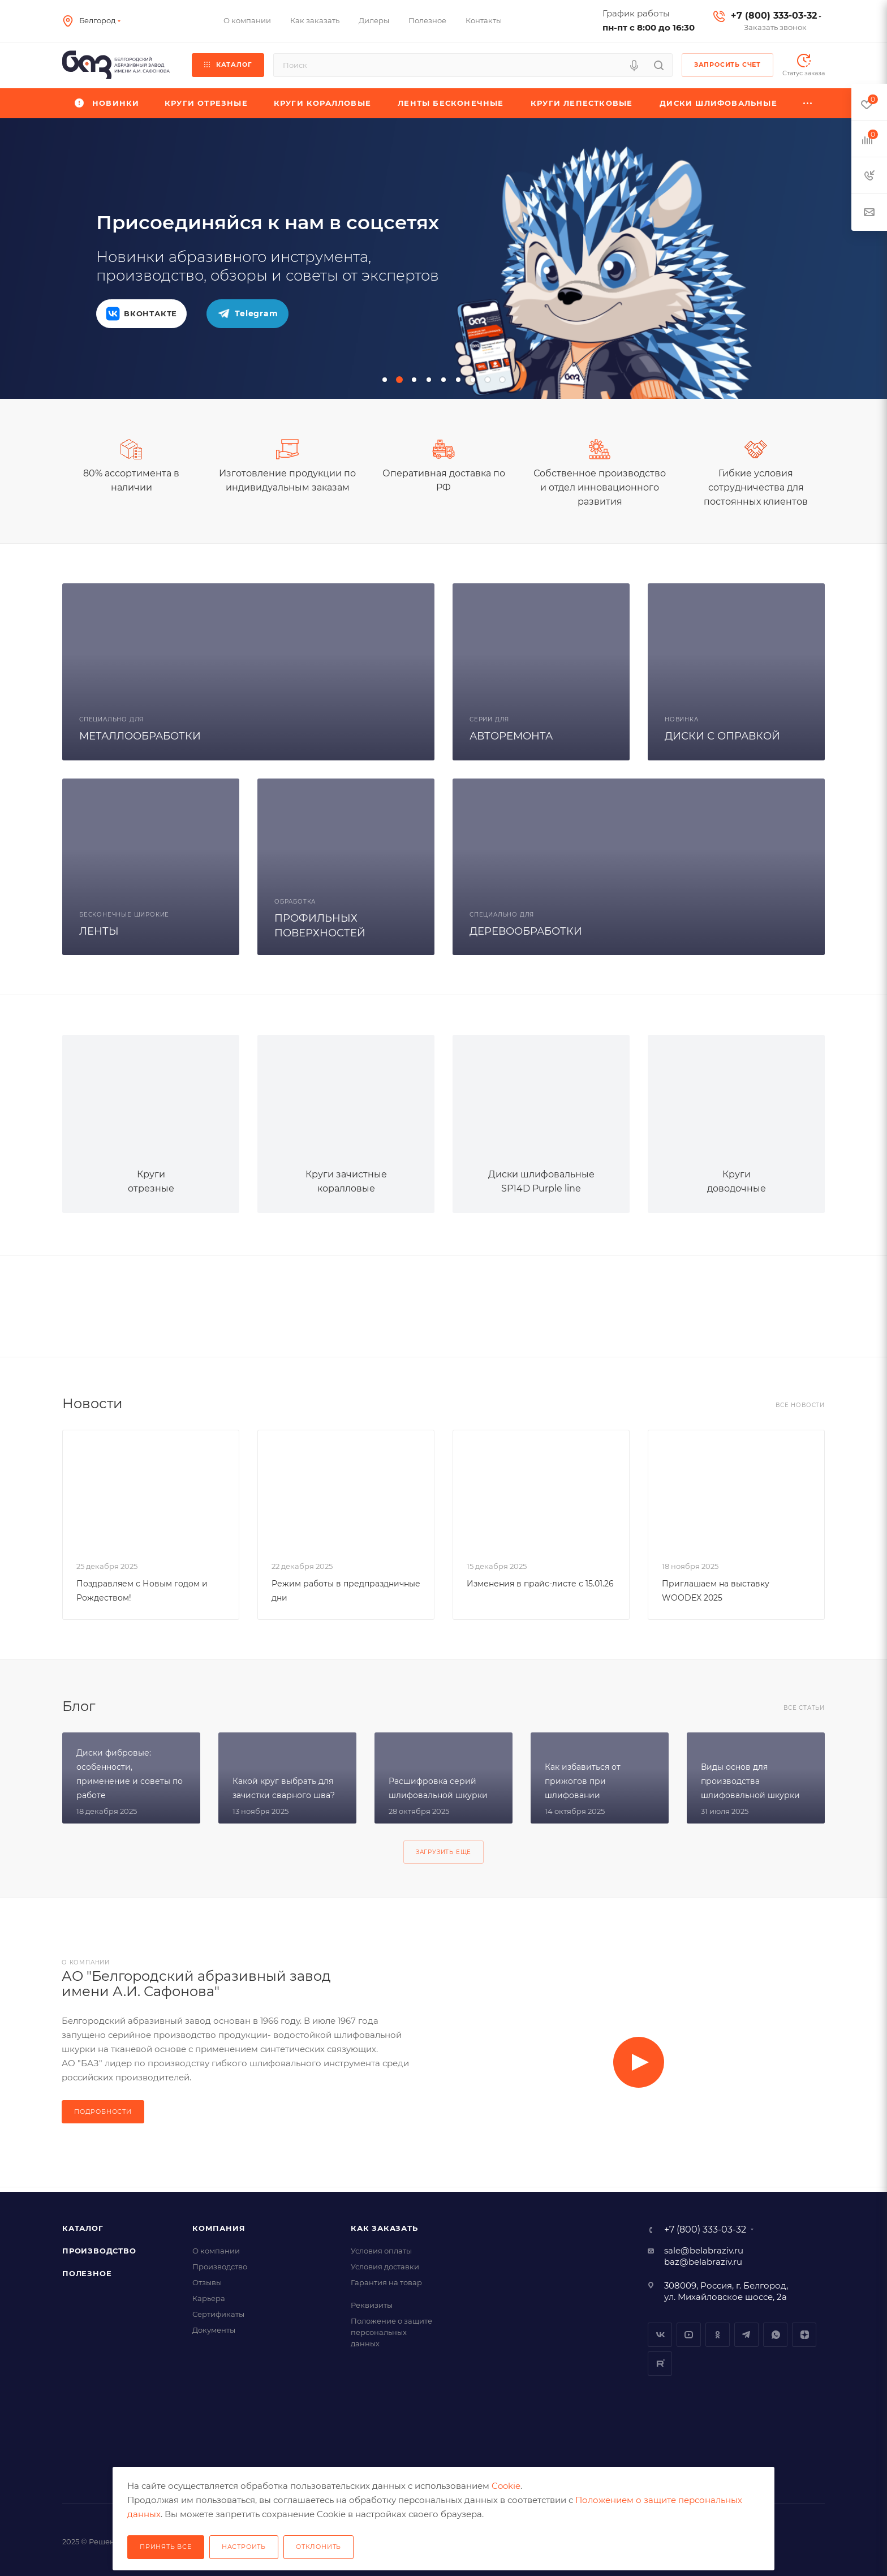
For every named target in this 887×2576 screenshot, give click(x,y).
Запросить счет (727, 64)
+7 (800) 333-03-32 (774, 15)
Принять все (166, 2547)
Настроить (244, 2547)
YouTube (689, 2335)
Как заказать (384, 2228)
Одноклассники (717, 2335)
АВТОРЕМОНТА (511, 736)
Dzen (804, 2335)
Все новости (800, 1405)
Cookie (506, 2485)
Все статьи (804, 1707)
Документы (213, 2329)
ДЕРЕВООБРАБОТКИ (526, 931)
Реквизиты (372, 2305)
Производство (99, 2250)
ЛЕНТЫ (99, 931)
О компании (216, 2250)
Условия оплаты (381, 2250)
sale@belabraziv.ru (703, 2250)
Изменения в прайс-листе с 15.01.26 (540, 1584)
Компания (218, 2228)
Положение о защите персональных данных (391, 2332)
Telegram (746, 2335)
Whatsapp (775, 2335)
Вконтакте (660, 2335)
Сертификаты (218, 2314)
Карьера (208, 2298)
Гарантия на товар (386, 2282)
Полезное (86, 2273)
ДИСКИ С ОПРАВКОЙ (722, 736)
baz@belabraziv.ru (703, 2261)
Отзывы (207, 2282)
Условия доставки (385, 2266)
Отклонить (318, 2547)
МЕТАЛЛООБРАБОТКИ (140, 736)
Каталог (83, 2228)
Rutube (660, 2363)
